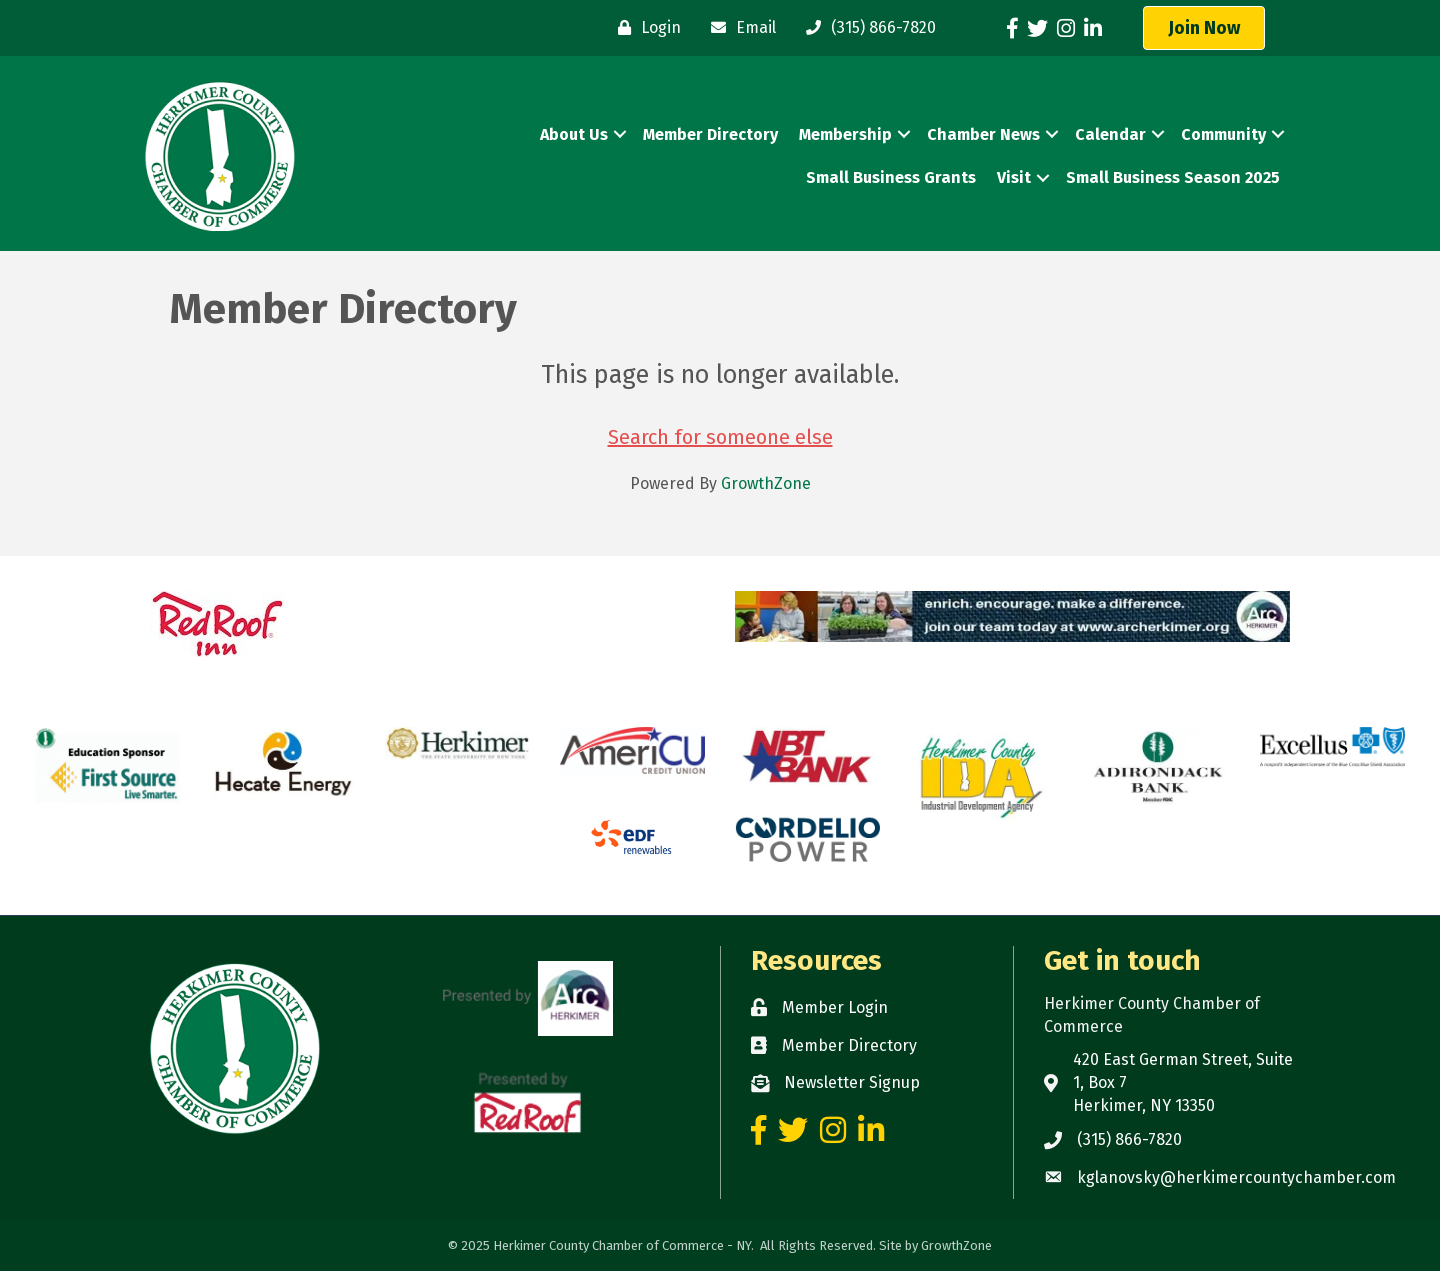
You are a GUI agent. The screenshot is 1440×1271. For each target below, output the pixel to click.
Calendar (1110, 134)
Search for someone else (720, 437)
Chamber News (983, 134)
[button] (1204, 28)
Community (1223, 134)
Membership (845, 134)
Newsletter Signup (852, 1082)
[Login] (644, 28)
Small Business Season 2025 (1173, 177)
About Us (574, 134)
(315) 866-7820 (1129, 1139)
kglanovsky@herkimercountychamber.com (1236, 1177)
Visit (1014, 177)
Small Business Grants (891, 177)
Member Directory (710, 134)
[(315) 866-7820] (866, 28)
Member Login (835, 1007)
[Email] (738, 28)
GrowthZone (766, 483)
